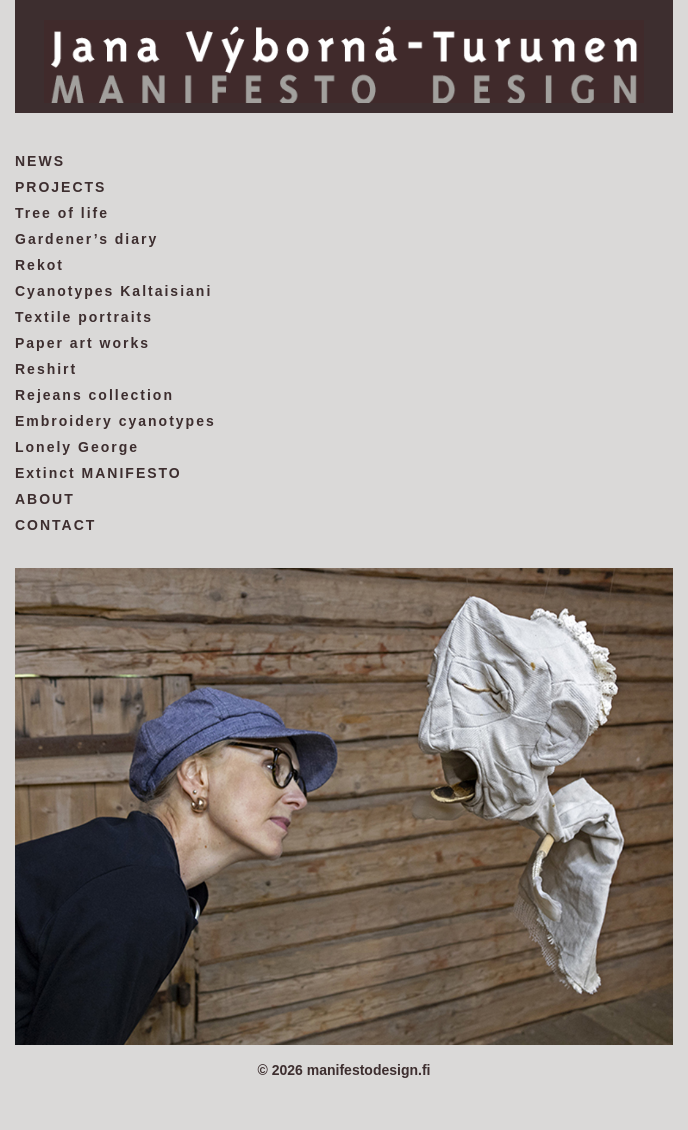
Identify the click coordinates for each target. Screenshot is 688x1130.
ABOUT (45, 499)
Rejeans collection (94, 395)
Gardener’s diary (86, 239)
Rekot (39, 265)
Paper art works (82, 343)
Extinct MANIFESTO (98, 473)
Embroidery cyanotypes (115, 421)
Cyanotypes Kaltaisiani (113, 291)
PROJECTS (60, 187)
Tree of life (62, 213)
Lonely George (77, 447)
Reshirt (46, 369)
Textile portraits (84, 317)
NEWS (40, 161)
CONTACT (55, 525)
